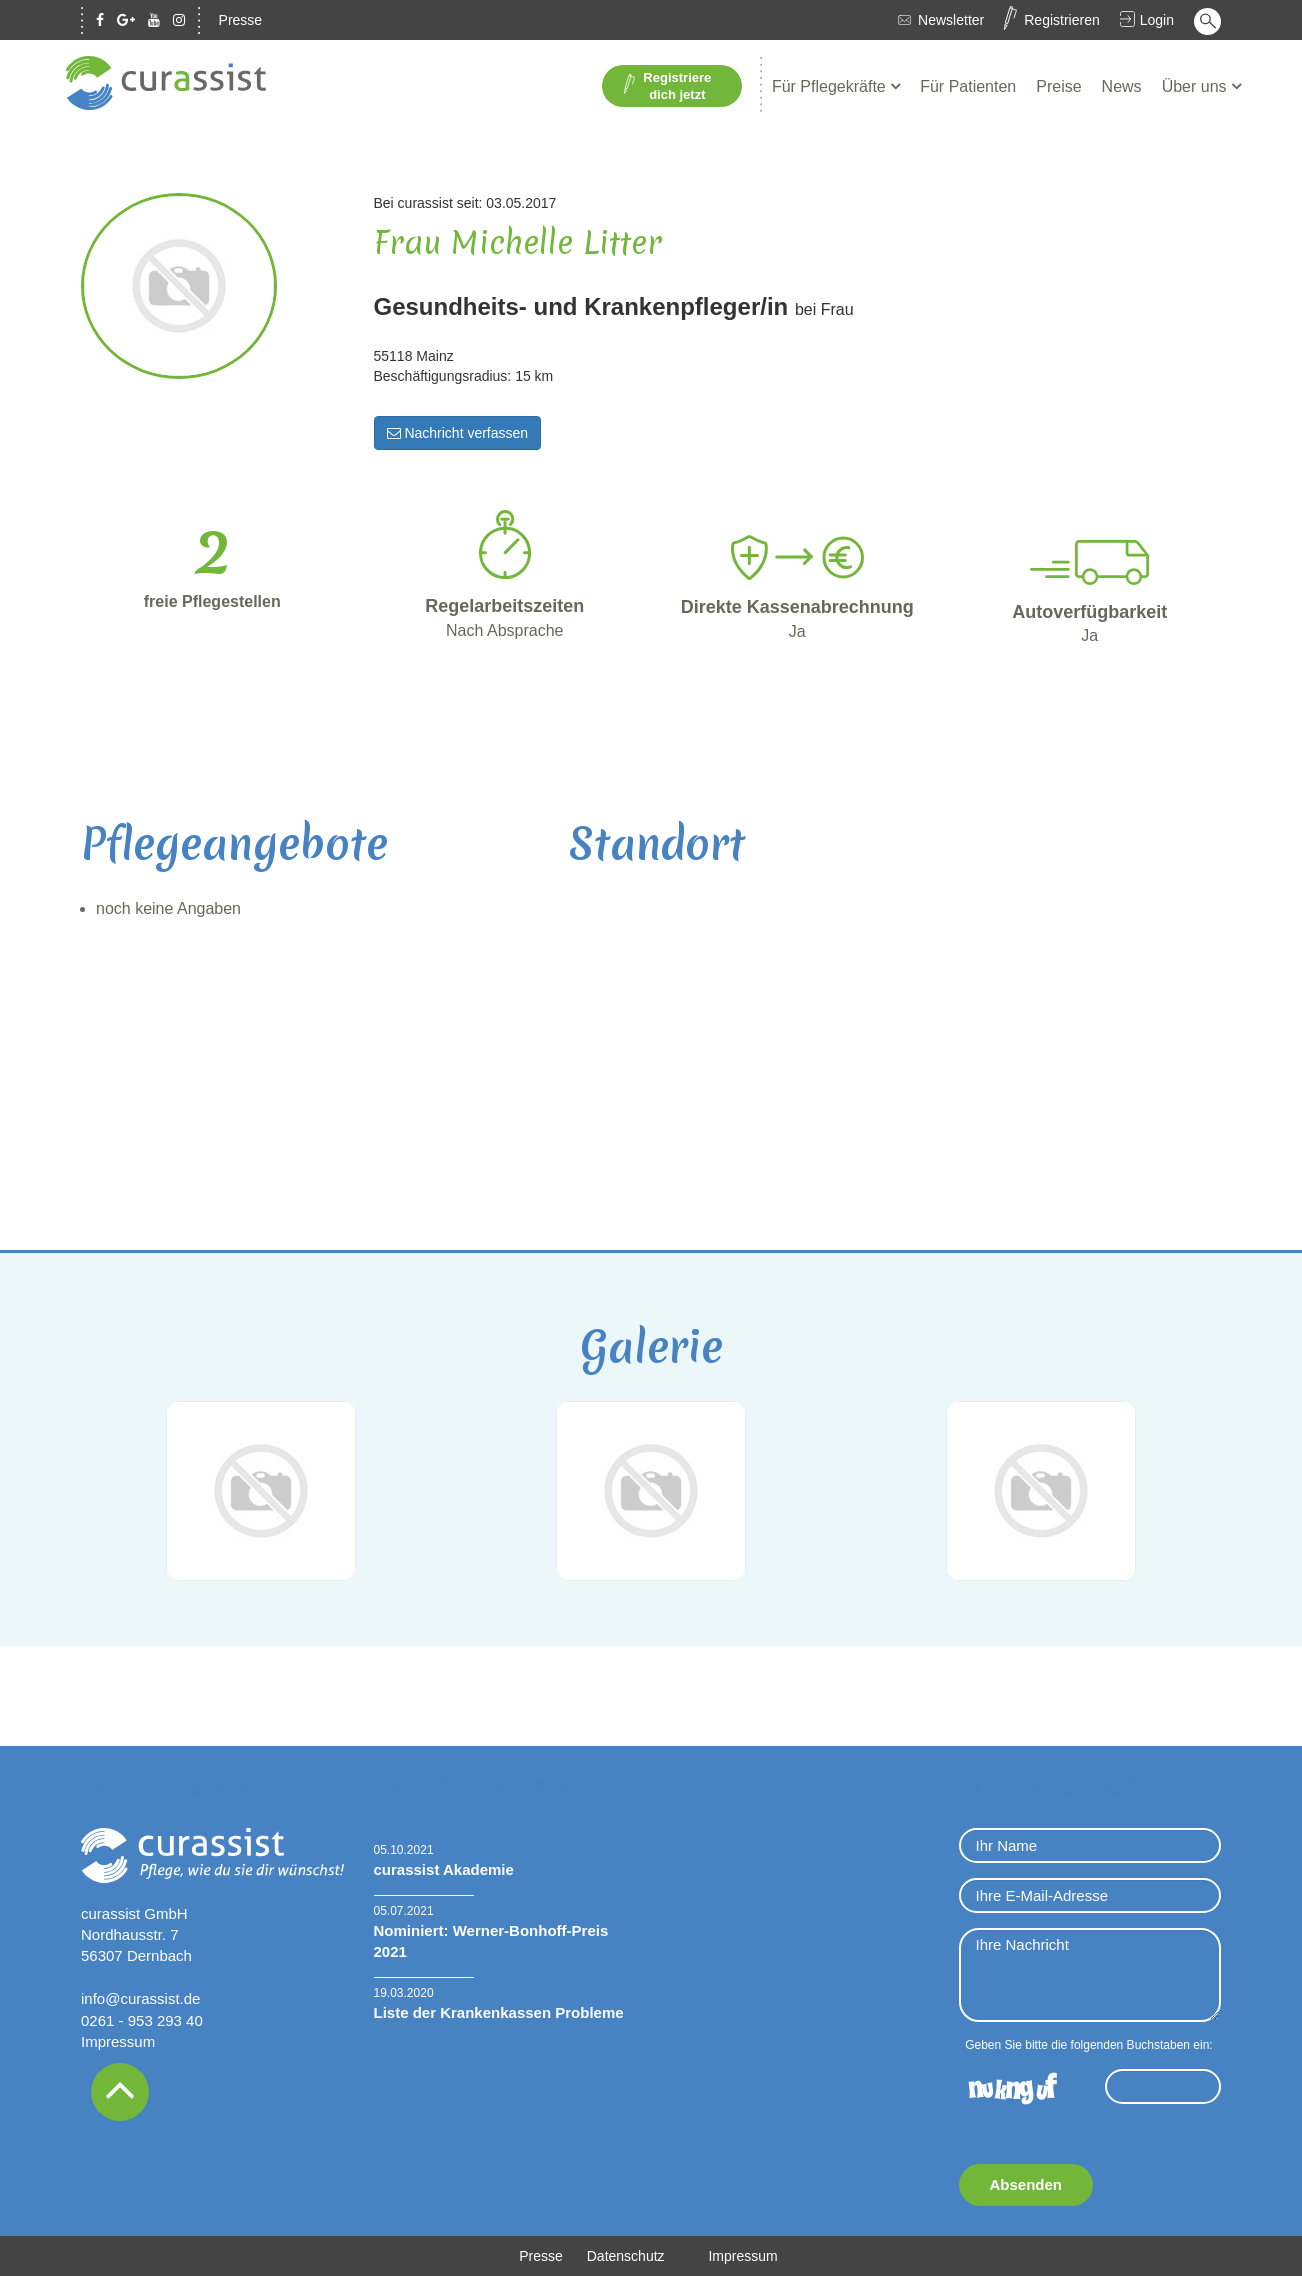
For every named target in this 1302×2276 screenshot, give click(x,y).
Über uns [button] (1196, 86)
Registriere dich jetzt (667, 86)
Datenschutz (626, 2256)
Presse (241, 20)
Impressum (118, 2041)
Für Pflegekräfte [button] (831, 86)
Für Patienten (968, 86)
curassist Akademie (444, 1869)
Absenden (1026, 2184)
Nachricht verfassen (458, 433)
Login (1157, 20)
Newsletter (951, 20)
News (1122, 86)
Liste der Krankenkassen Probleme (499, 2012)
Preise (1058, 86)
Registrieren (1061, 20)
